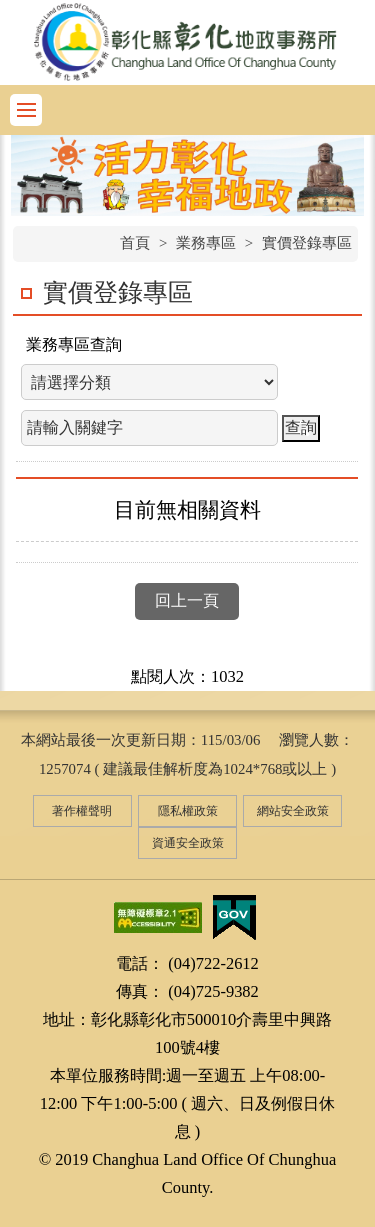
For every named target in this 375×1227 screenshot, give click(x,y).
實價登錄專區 (307, 243)
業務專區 (206, 243)
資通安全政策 (188, 843)
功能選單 (26, 110)
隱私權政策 (188, 811)
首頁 (135, 243)
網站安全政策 (293, 811)
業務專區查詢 (74, 344)
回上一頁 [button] (187, 600)
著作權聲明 (82, 811)
